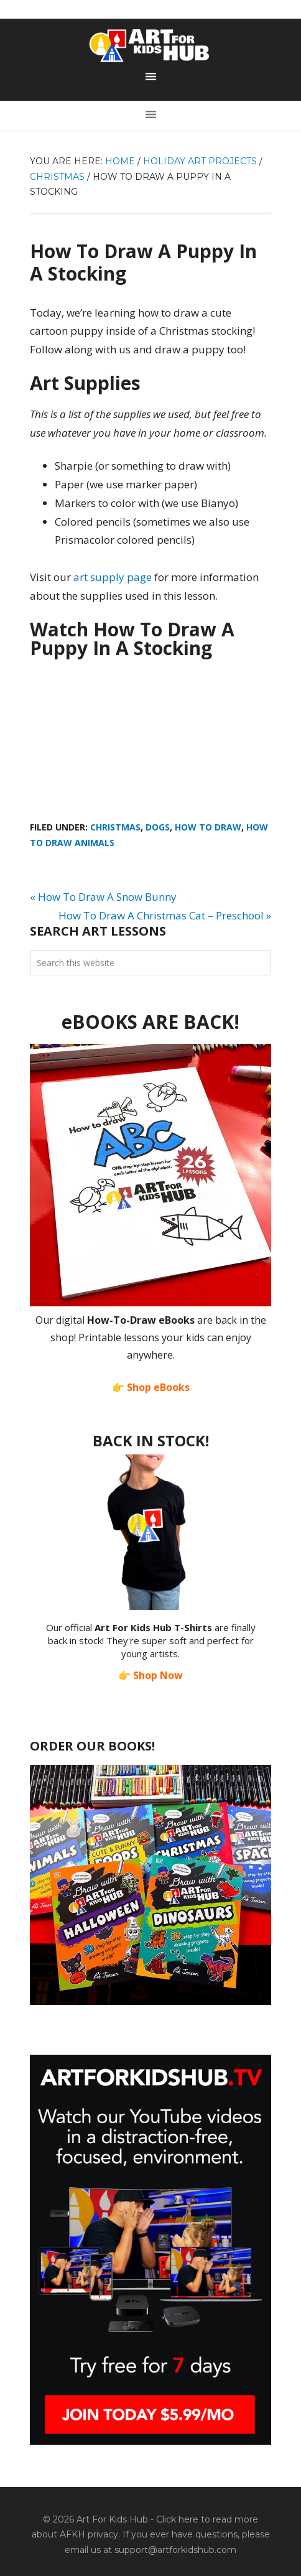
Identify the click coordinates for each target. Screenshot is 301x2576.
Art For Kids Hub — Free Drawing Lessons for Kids (150, 45)
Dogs (158, 827)
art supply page (112, 577)
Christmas (115, 827)
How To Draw (208, 827)
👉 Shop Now (150, 1675)
